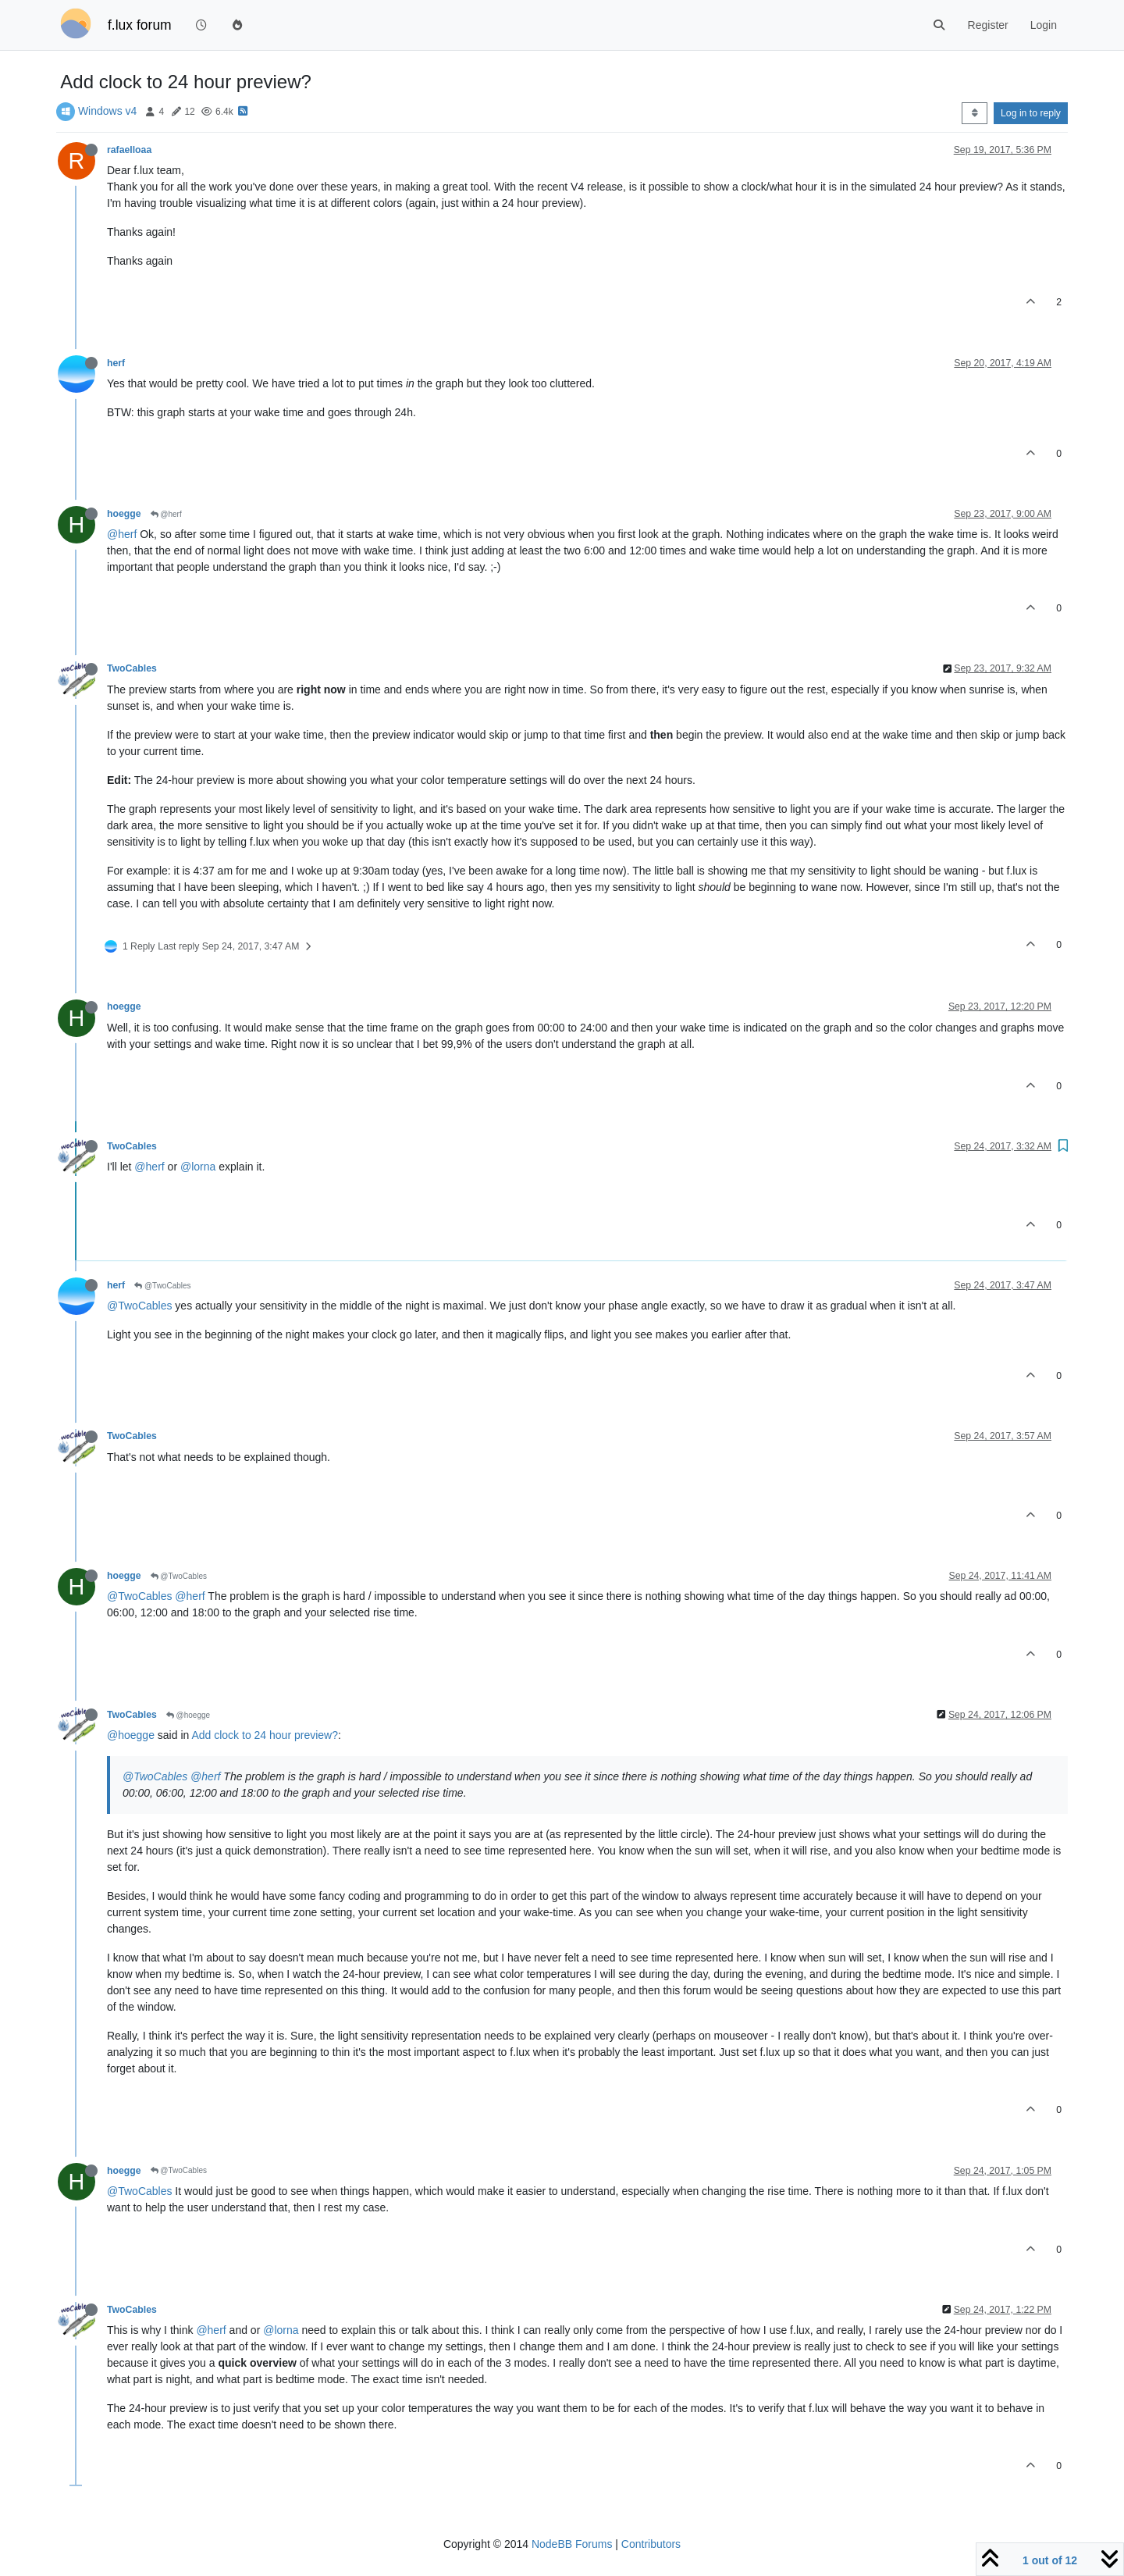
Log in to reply (1031, 113)
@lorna (197, 1166)
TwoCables (132, 668)
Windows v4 (107, 111)
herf (116, 363)
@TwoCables (162, 1285)
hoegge (124, 513)
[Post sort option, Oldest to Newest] (974, 113)
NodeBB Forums (572, 2544)
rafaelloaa (129, 149)
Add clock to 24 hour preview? (264, 1735)
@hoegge (188, 1715)
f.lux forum (140, 25)
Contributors (651, 2544)
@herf (166, 514)
